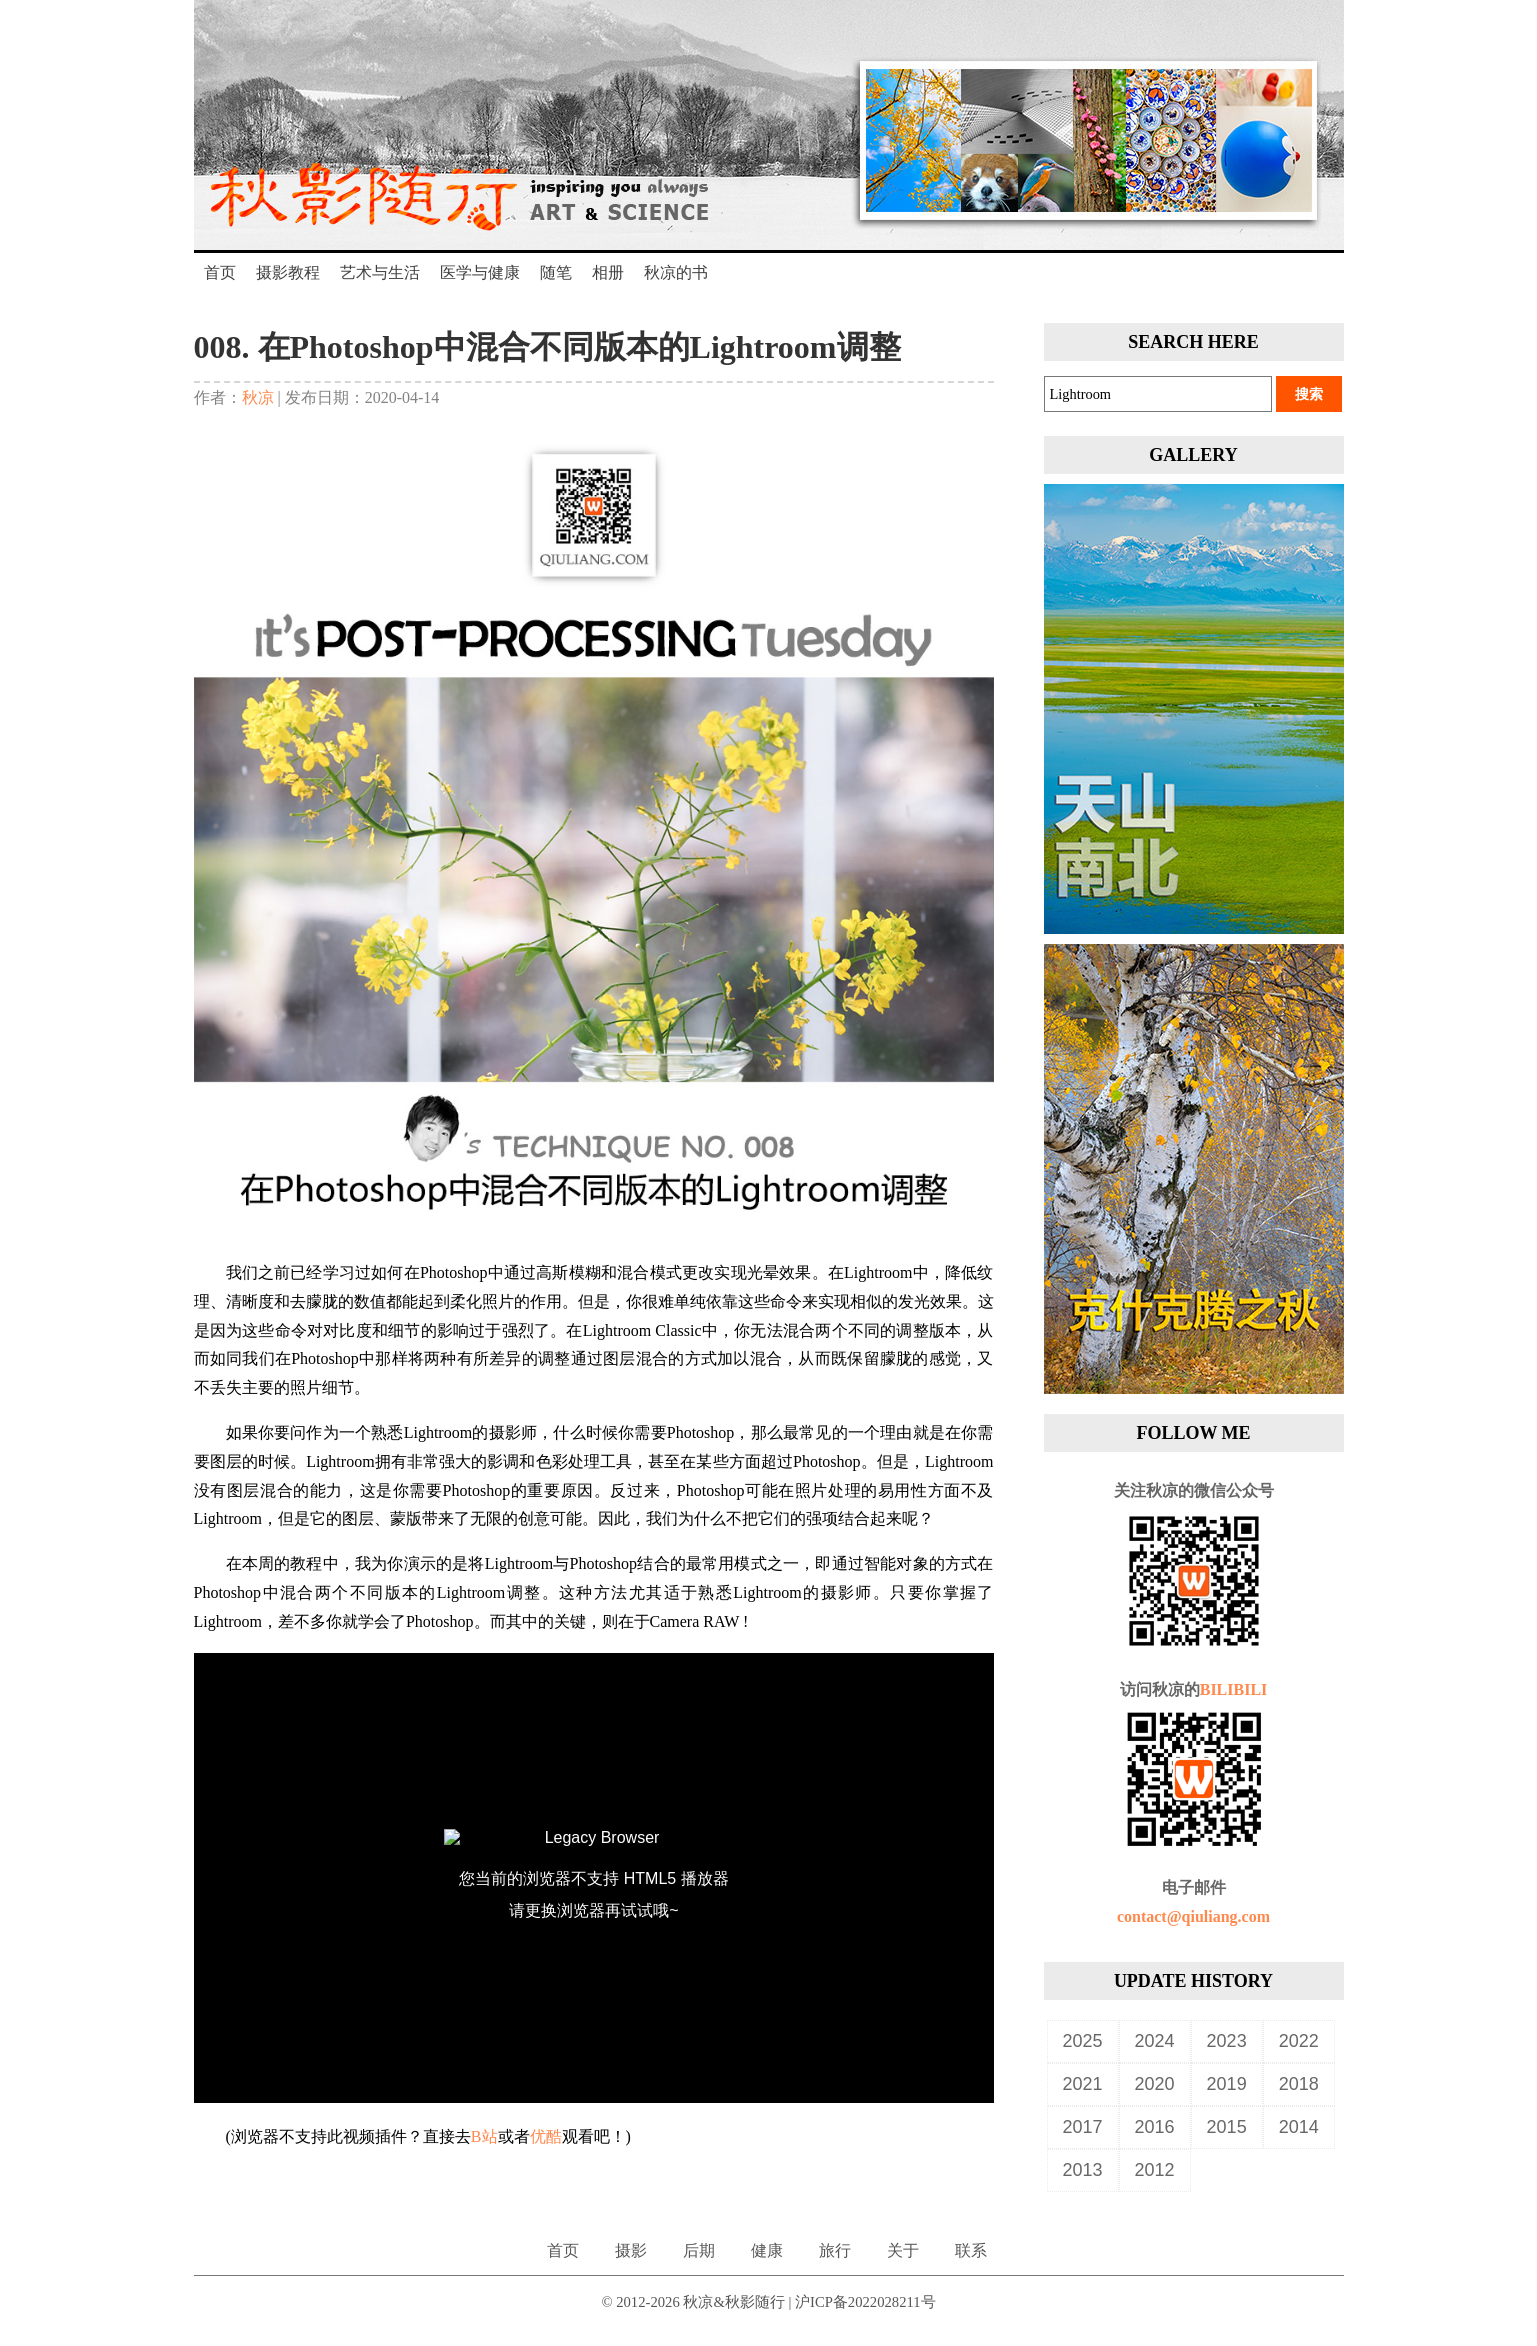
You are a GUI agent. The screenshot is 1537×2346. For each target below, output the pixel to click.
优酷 (546, 2136)
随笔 (556, 272)
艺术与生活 (380, 272)
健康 (767, 2250)
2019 (1227, 2084)
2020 (1155, 2084)
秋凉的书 (676, 272)
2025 (1083, 2041)
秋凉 (258, 397)
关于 (903, 2250)
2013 (1083, 2170)
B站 (484, 2136)
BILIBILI (1234, 1689)
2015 (1227, 2127)
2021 (1083, 2084)
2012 (1155, 2170)
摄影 (631, 2250)
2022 (1299, 2041)
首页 (220, 272)
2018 (1299, 2084)
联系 (971, 2250)
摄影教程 (288, 272)
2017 (1083, 2127)
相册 (608, 272)
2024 (1155, 2041)
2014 (1299, 2127)
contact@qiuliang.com (1193, 1916)
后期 (699, 2250)
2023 (1227, 2041)
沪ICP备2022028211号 (865, 2302)
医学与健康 (480, 272)
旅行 (835, 2250)
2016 (1155, 2127)
